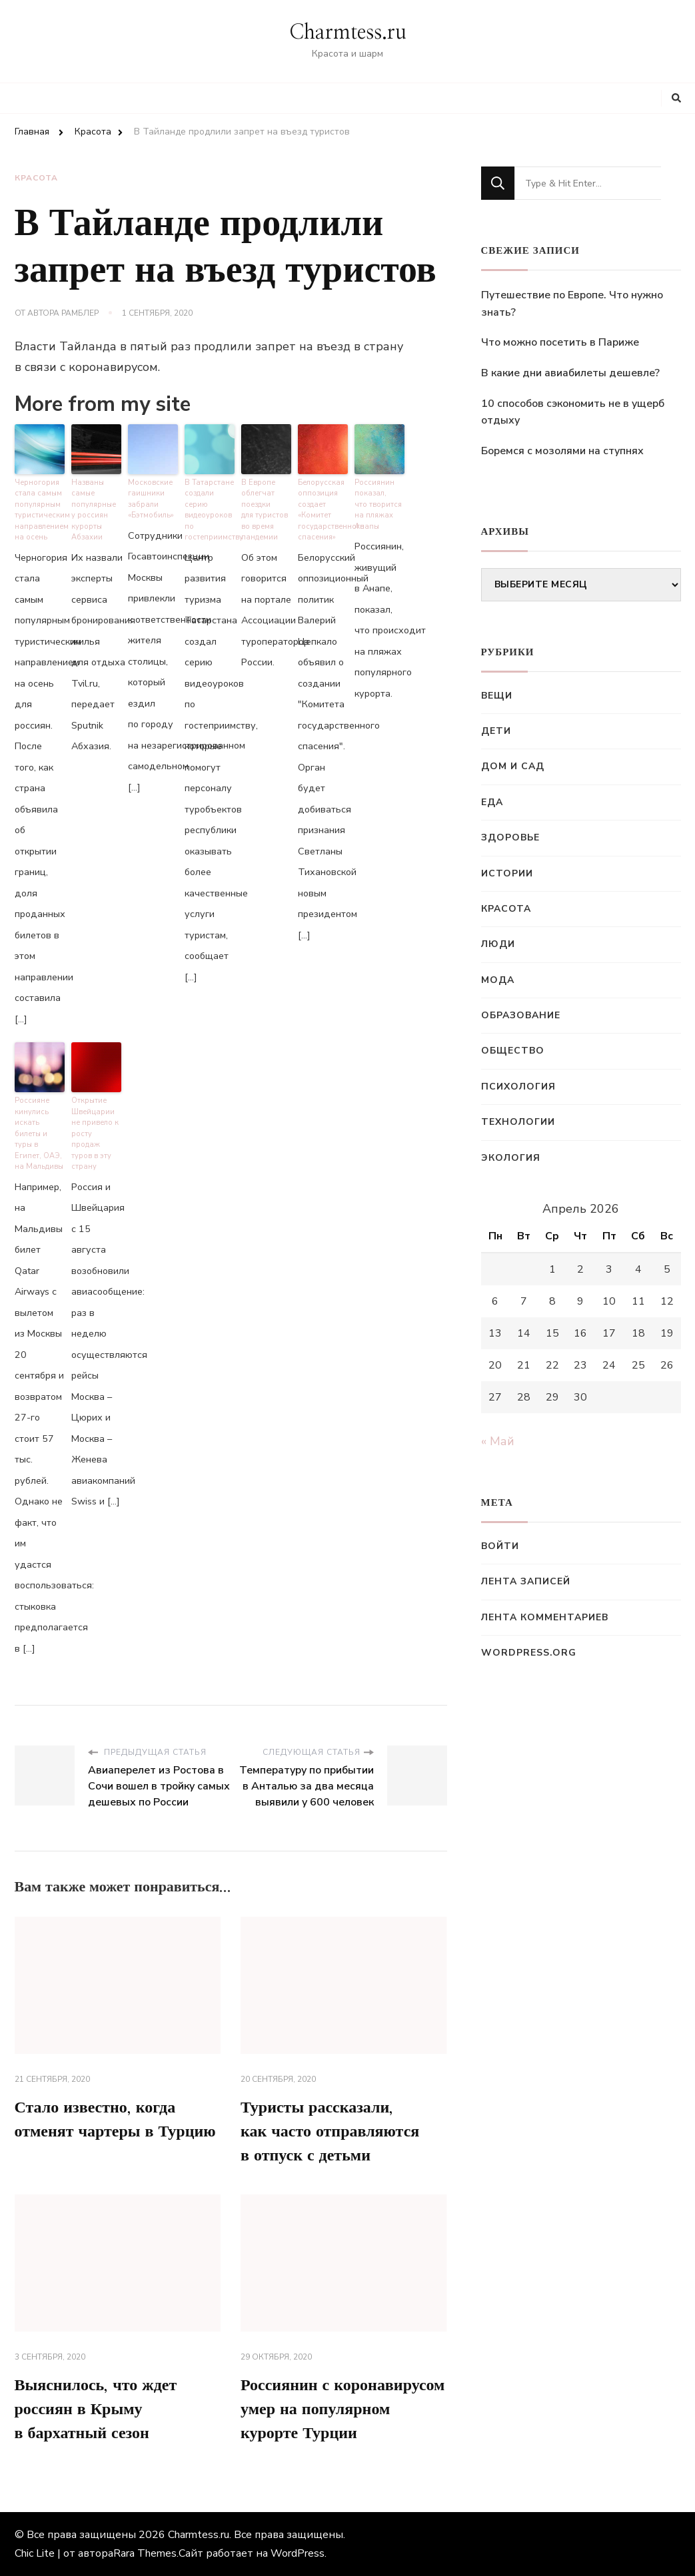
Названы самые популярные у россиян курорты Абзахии (93, 510)
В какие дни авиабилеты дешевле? (570, 373)
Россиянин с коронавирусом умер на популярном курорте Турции (342, 2409)
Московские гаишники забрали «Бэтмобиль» (151, 499)
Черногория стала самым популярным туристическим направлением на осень (40, 510)
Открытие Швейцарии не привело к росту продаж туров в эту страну (95, 1133)
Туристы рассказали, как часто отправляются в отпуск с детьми (330, 2132)
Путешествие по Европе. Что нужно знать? (572, 304)
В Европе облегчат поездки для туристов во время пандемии (264, 510)
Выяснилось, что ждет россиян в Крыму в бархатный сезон (96, 2409)
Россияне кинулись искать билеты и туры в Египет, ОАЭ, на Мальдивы (39, 1133)
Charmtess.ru (347, 33)
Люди (498, 944)
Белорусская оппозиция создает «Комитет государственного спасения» (323, 510)
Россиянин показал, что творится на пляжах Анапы (378, 504)
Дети (496, 731)
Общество (512, 1050)
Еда (492, 802)
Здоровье (510, 837)
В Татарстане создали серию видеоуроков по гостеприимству (210, 510)
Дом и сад (512, 766)
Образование (520, 1015)
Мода (497, 980)
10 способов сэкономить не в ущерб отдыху (572, 412)
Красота (36, 177)
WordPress (298, 2553)
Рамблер (80, 313)
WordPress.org (528, 1652)
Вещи (496, 695)
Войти (500, 1546)
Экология (510, 1157)
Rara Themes (145, 2553)
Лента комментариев (544, 1617)
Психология (518, 1086)
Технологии (518, 1122)
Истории (507, 873)
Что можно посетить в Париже (560, 342)
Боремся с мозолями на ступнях (562, 451)
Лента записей (525, 1581)
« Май (497, 1441)
